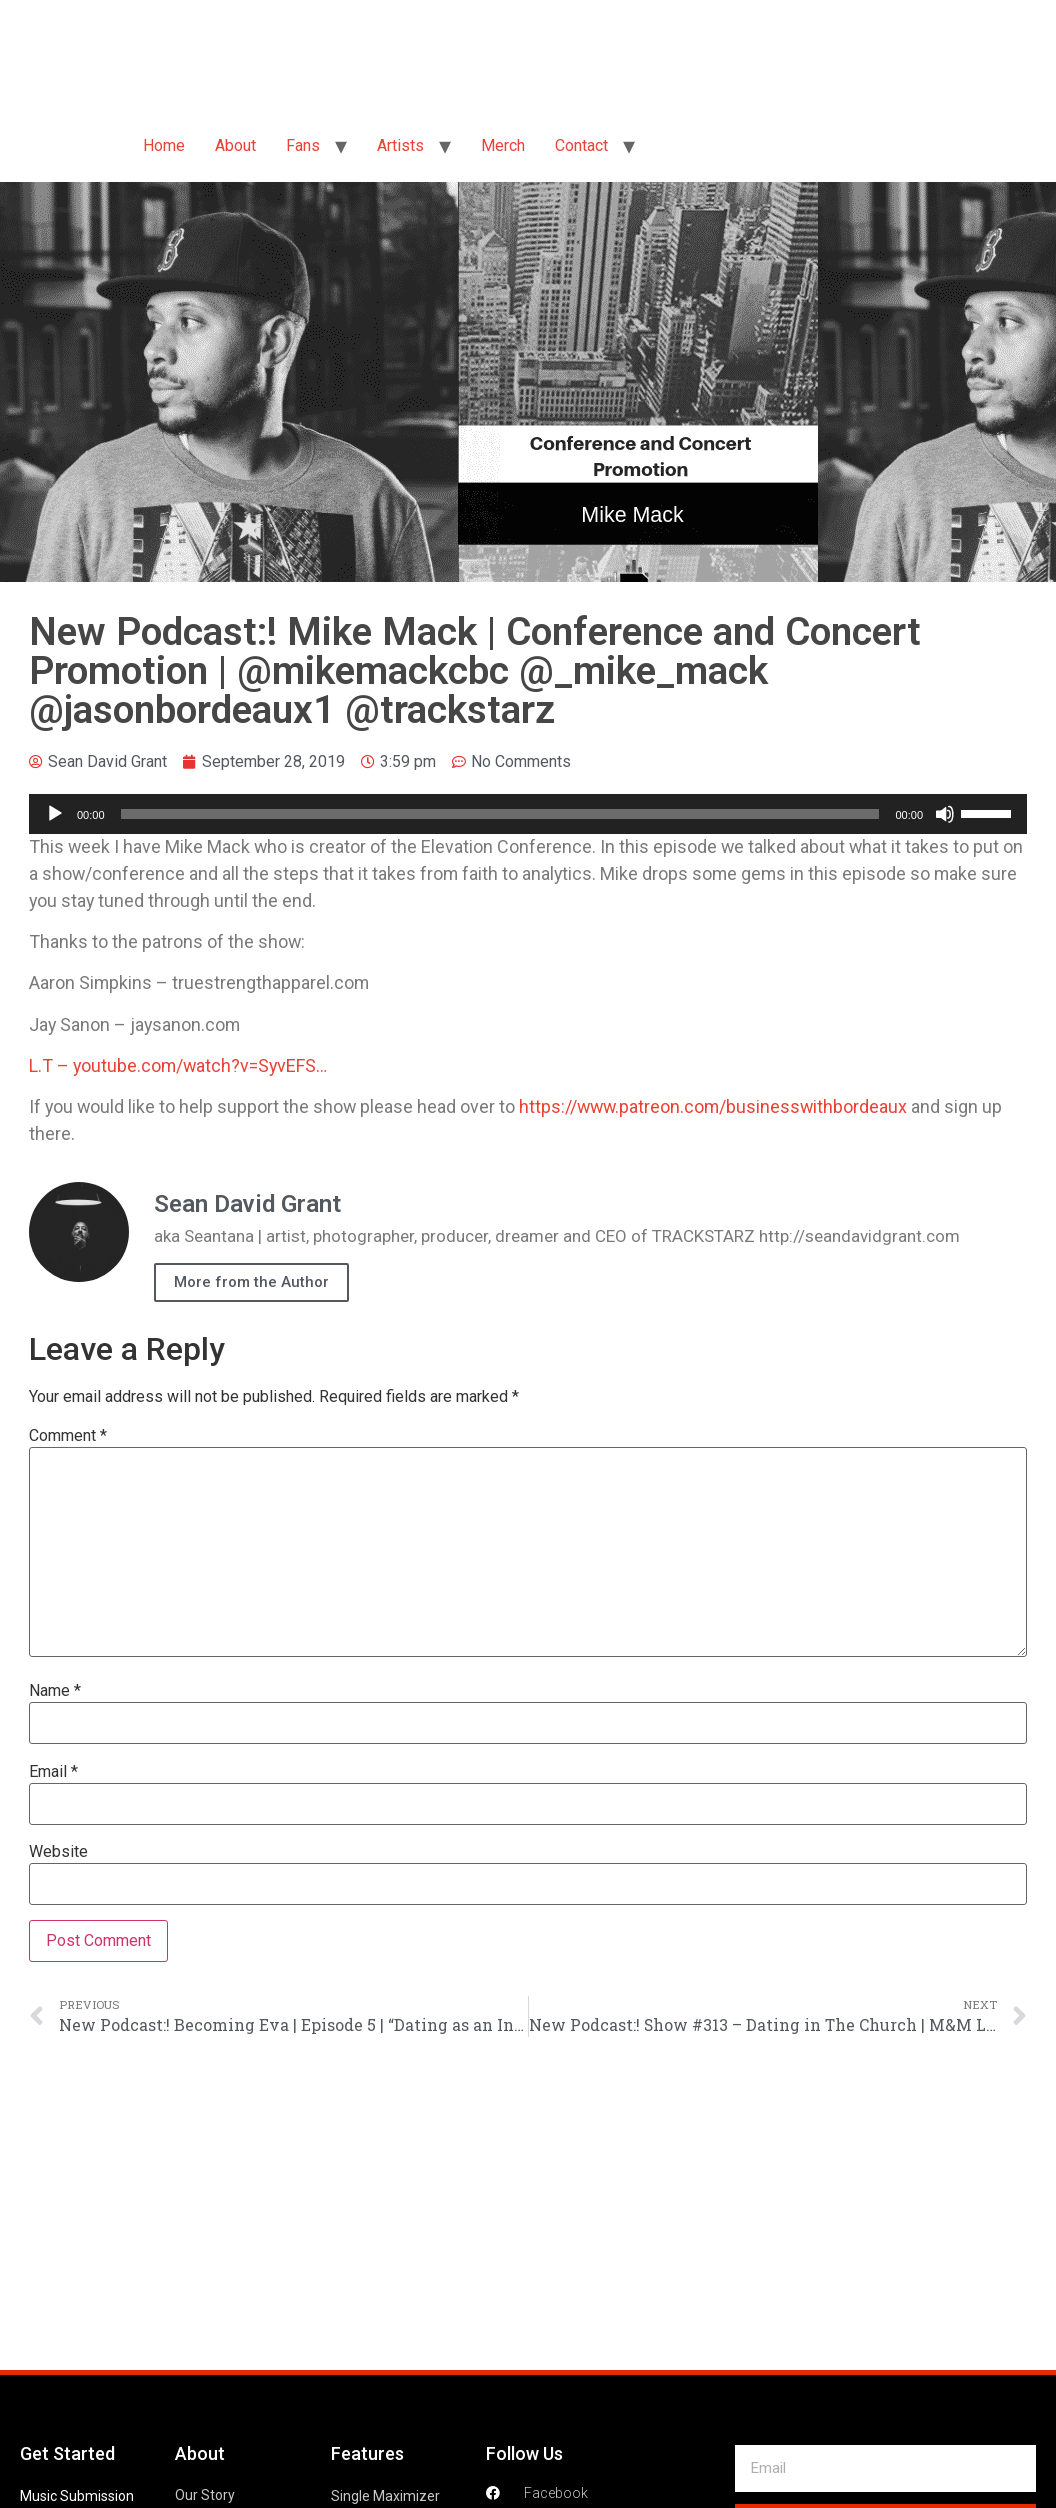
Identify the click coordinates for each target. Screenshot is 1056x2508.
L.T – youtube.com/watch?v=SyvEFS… (178, 1065)
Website (58, 1852)
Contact (581, 145)
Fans (303, 145)
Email (53, 1772)
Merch (503, 145)
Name (55, 1691)
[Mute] (945, 814)
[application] (528, 814)
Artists (400, 145)
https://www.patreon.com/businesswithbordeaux (713, 1106)
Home (164, 145)
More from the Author (251, 1282)
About (235, 145)
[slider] (500, 814)
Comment (68, 1436)
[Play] (55, 814)
